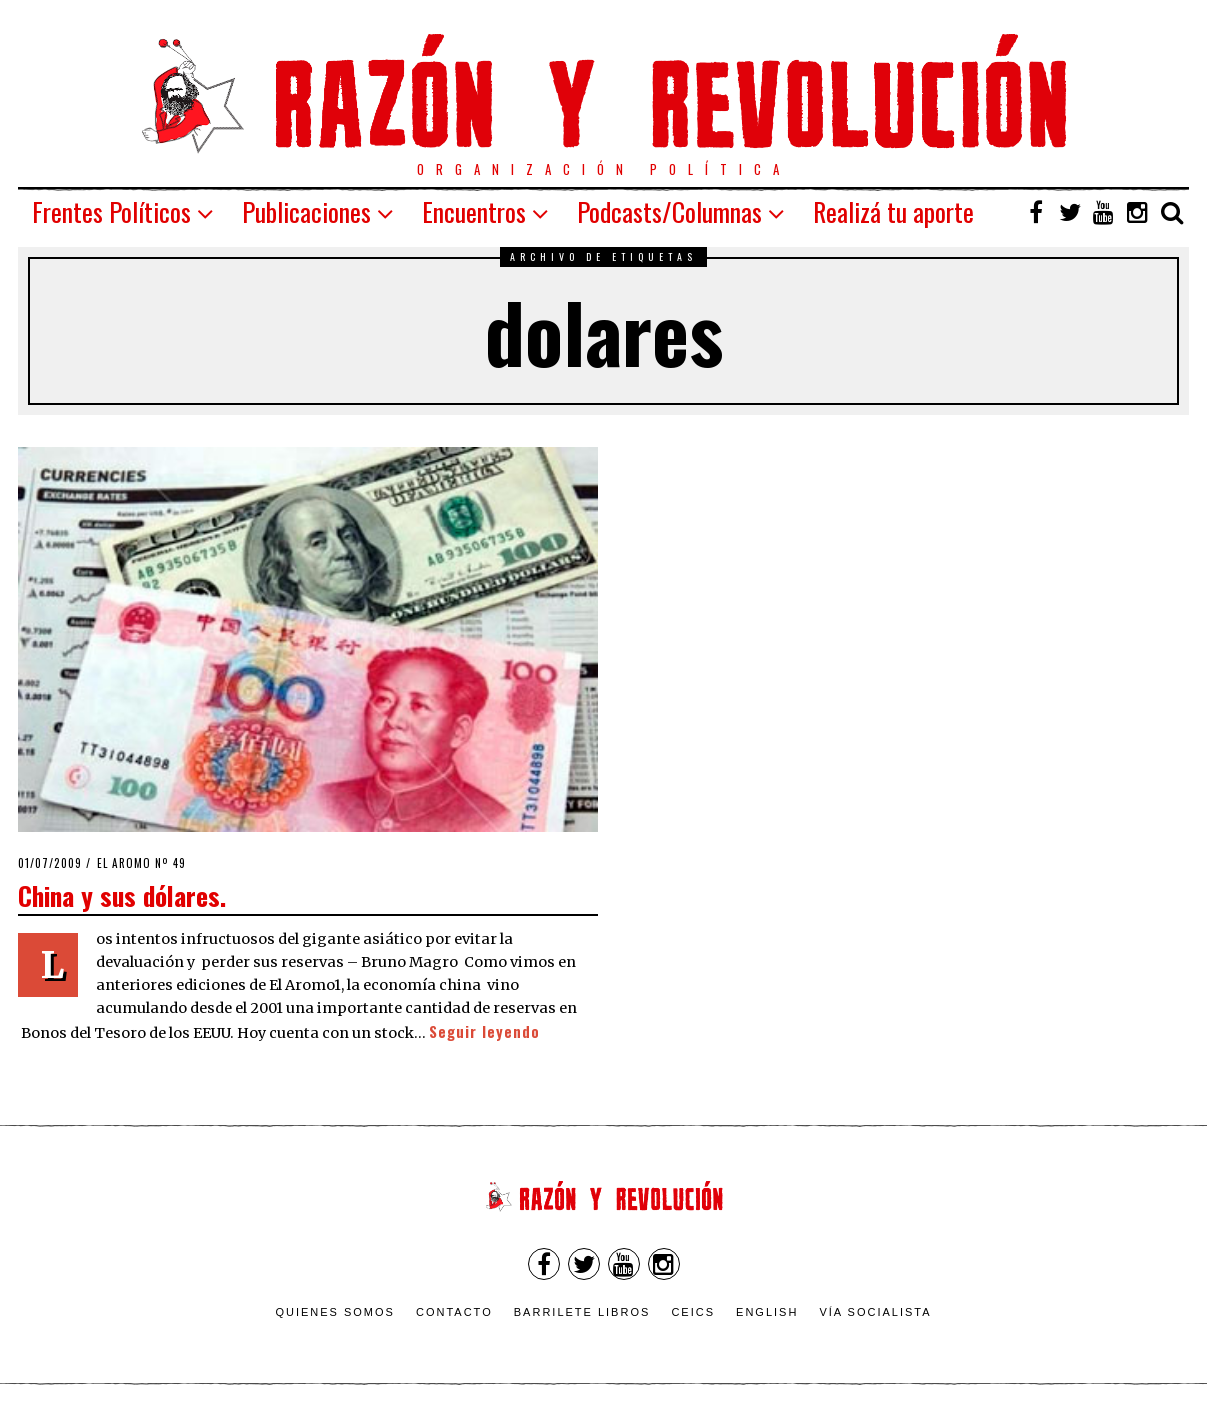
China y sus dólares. (122, 895)
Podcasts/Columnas (669, 211)
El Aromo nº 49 (141, 863)
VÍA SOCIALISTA (875, 1312)
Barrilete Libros (582, 1312)
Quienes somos (335, 1312)
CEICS (693, 1312)
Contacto (454, 1312)
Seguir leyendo (484, 1031)
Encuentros (474, 211)
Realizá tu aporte (893, 211)
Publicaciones (306, 211)
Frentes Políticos (111, 211)
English (767, 1312)
